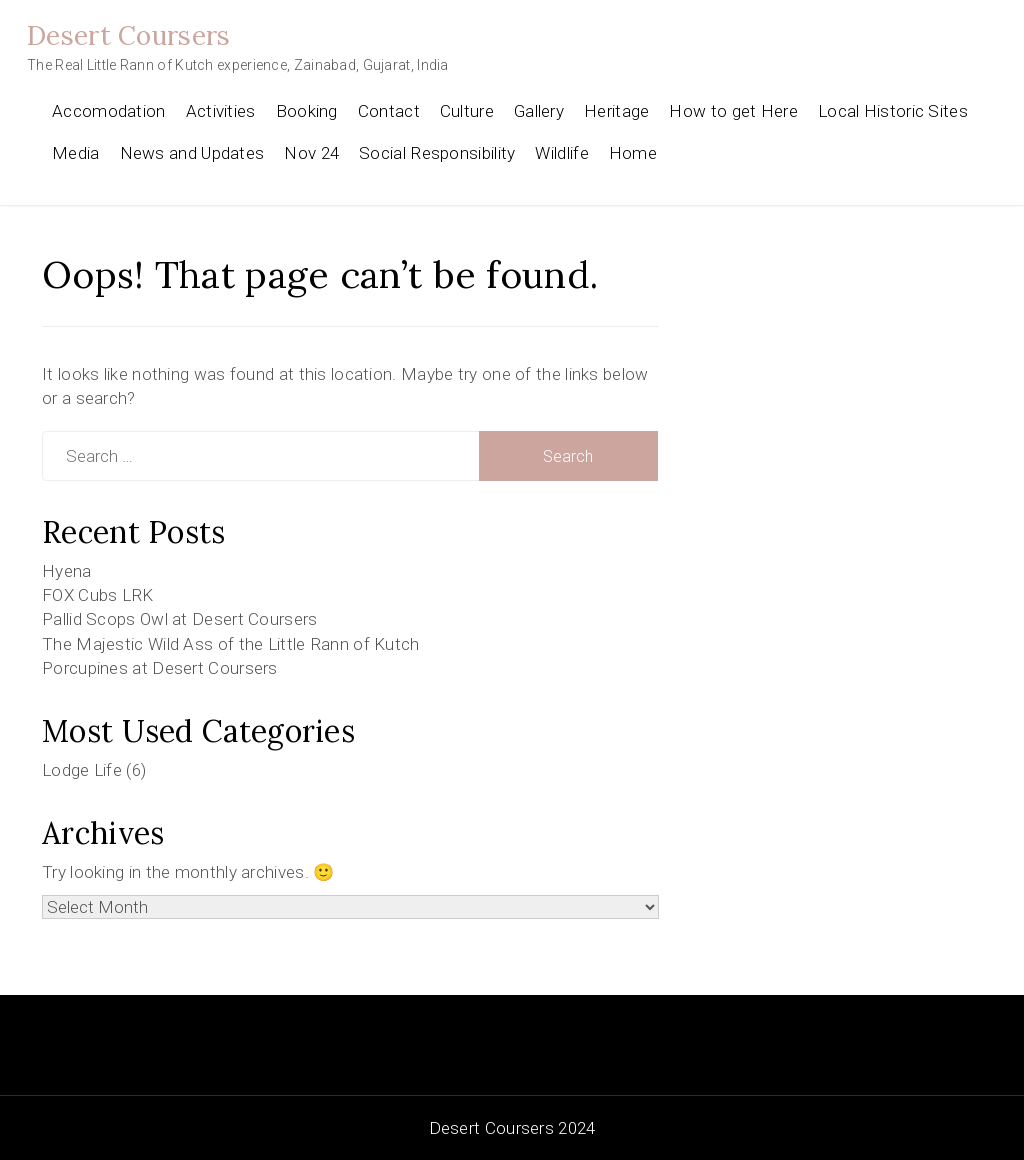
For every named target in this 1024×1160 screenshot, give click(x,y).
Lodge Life (82, 770)
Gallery (539, 111)
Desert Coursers (129, 35)
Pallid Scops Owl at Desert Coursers (180, 619)
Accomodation (109, 111)
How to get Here (733, 111)
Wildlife (561, 153)
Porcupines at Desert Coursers (160, 668)
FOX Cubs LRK (98, 595)
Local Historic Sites (893, 111)
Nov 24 (311, 153)
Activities (221, 111)
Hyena (67, 571)
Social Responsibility (437, 153)
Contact (389, 111)
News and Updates (192, 153)
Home (633, 153)
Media (76, 153)
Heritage (616, 111)
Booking (307, 111)
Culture (467, 111)
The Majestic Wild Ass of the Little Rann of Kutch (231, 644)
